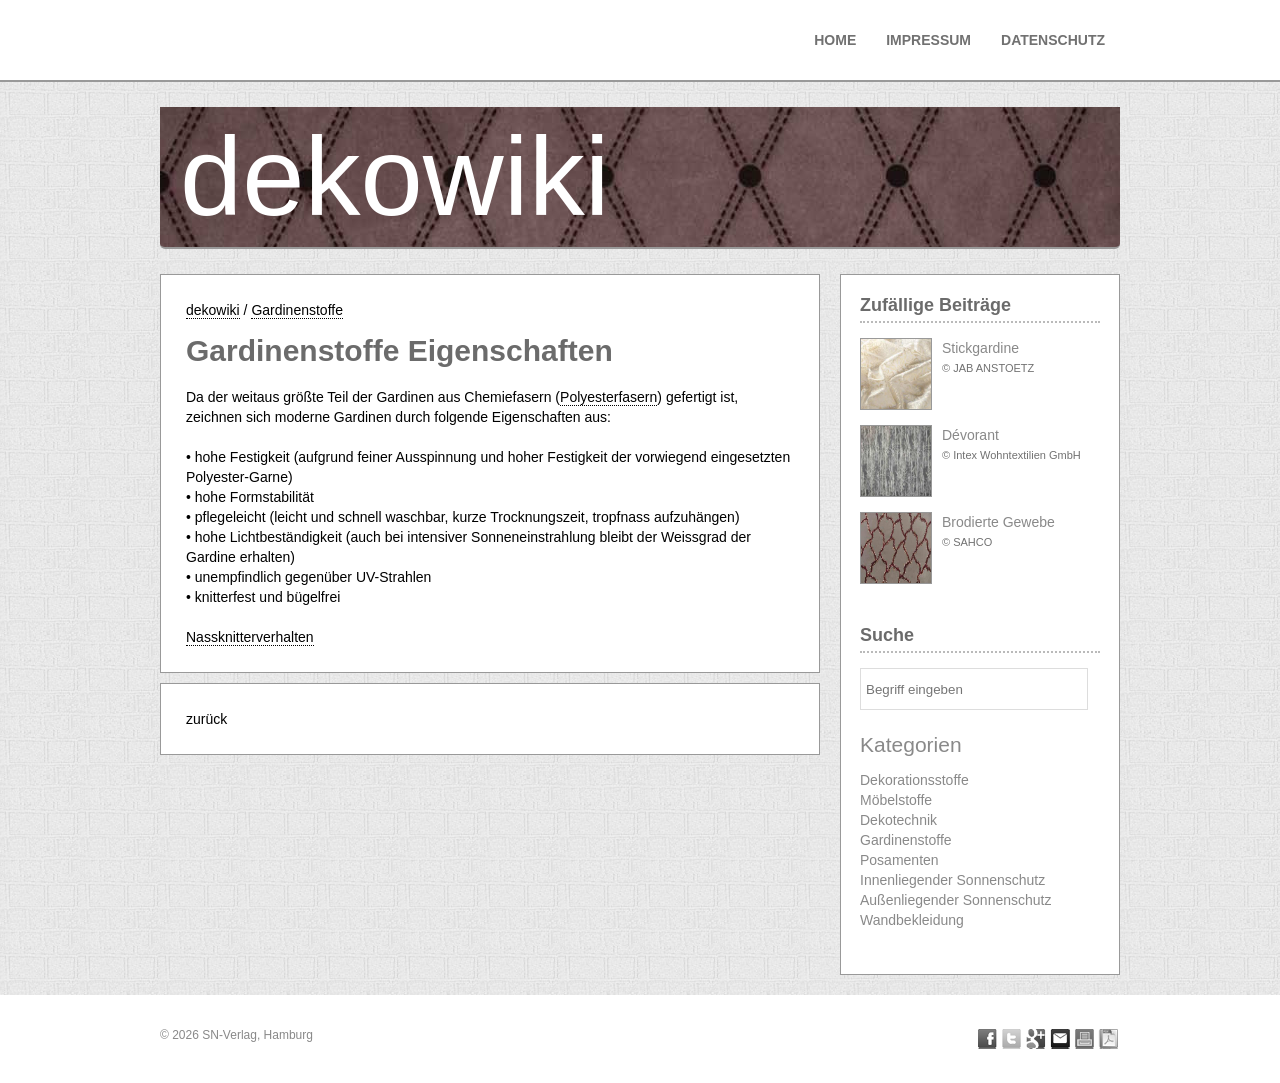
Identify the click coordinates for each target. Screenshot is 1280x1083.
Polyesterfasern (608, 397)
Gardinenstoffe (297, 310)
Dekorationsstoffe (914, 780)
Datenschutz (1053, 40)
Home (835, 40)
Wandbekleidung (912, 920)
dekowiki (395, 176)
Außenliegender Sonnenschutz (955, 900)
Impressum (928, 40)
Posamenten (899, 860)
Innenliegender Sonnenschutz (952, 880)
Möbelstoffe (896, 800)
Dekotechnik (898, 820)
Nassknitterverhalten (250, 637)
